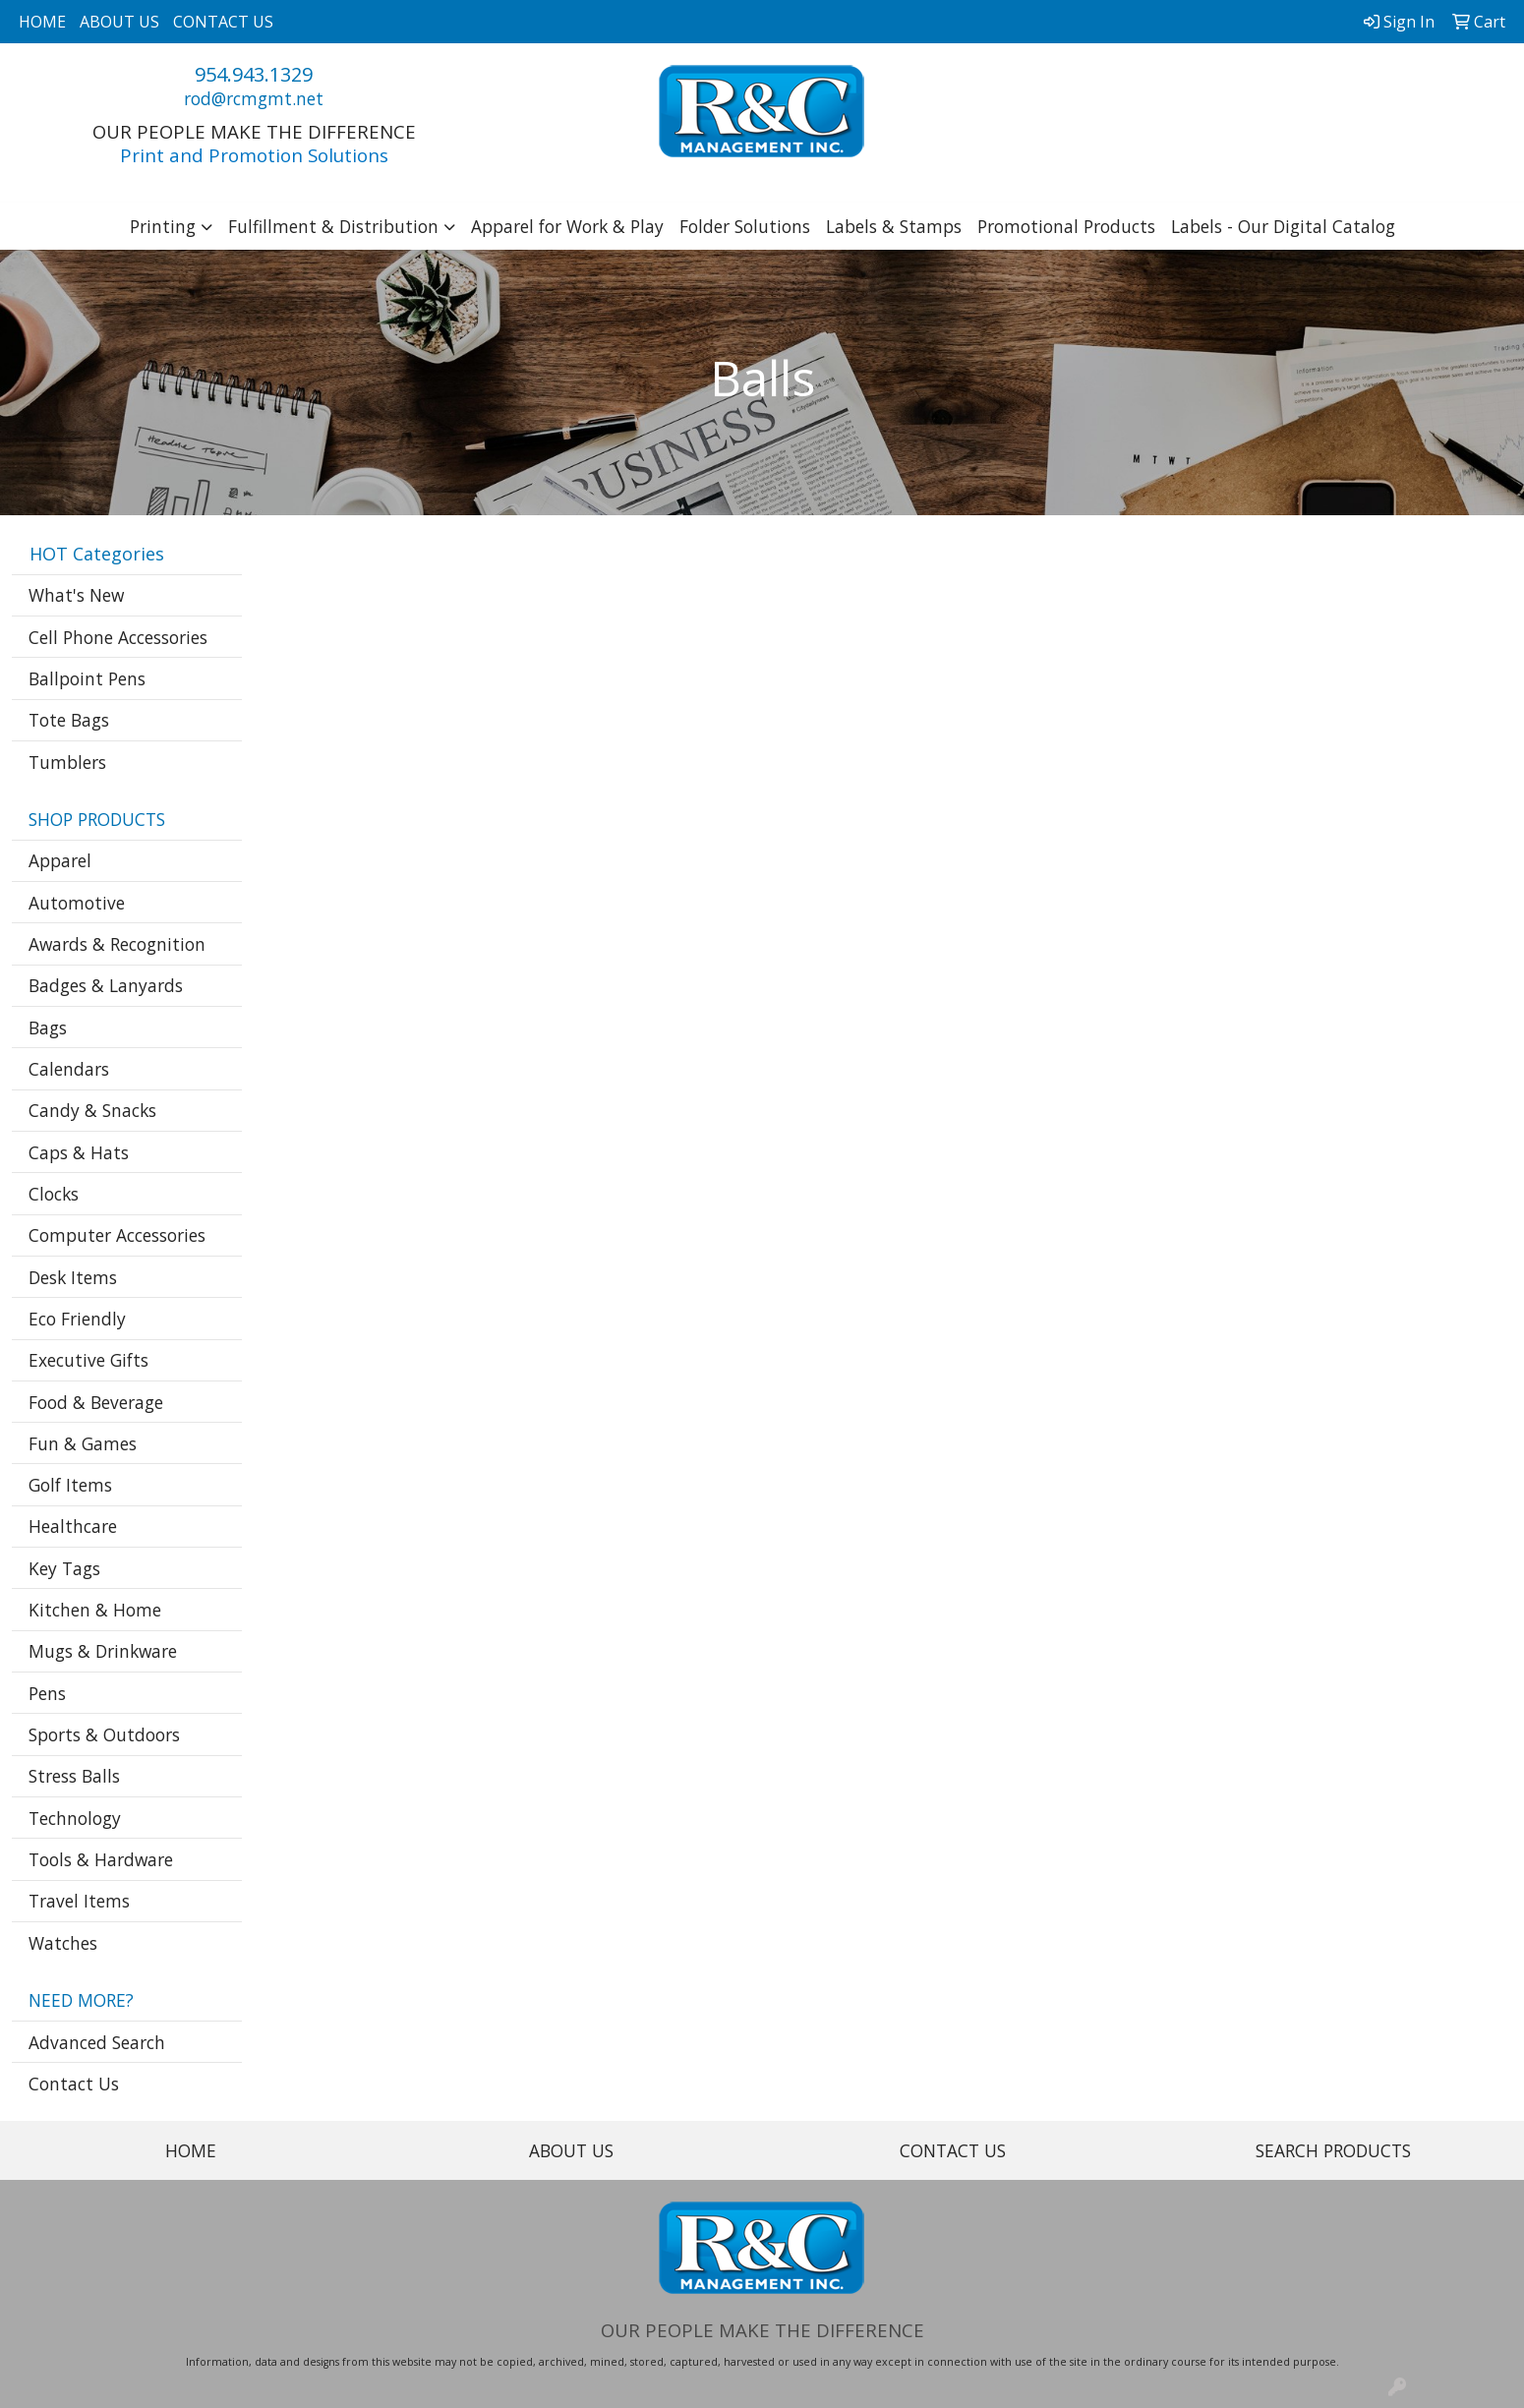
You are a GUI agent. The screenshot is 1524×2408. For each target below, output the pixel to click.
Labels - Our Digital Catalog (1283, 226)
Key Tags (64, 1568)
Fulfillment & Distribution (333, 226)
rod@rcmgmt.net (253, 98)
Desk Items (73, 1277)
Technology (75, 1818)
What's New (76, 595)
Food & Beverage (96, 1402)
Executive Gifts (88, 1360)
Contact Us (74, 2083)
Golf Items (70, 1485)
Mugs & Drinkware (103, 1651)
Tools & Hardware (101, 1859)
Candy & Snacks (92, 1110)
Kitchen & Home (95, 1609)
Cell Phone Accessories (118, 637)
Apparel (60, 860)
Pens (47, 1693)
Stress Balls (74, 1776)
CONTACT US (223, 21)
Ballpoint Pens (87, 678)
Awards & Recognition (117, 944)
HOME (42, 21)
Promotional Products (1066, 226)
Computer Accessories (117, 1235)
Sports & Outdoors (104, 1734)
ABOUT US (119, 21)
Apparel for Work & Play (567, 226)
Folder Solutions (744, 226)
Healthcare (73, 1526)
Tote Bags (69, 720)
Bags (48, 1027)
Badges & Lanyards (106, 985)
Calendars (69, 1069)
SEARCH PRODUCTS (1333, 2150)
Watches (63, 1943)
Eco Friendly (77, 1318)
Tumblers (67, 762)
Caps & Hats (79, 1152)
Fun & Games (83, 1443)
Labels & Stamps (894, 226)
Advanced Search (97, 2042)
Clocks (54, 1193)
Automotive (77, 902)
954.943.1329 (254, 74)
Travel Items (79, 1900)
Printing (163, 226)
